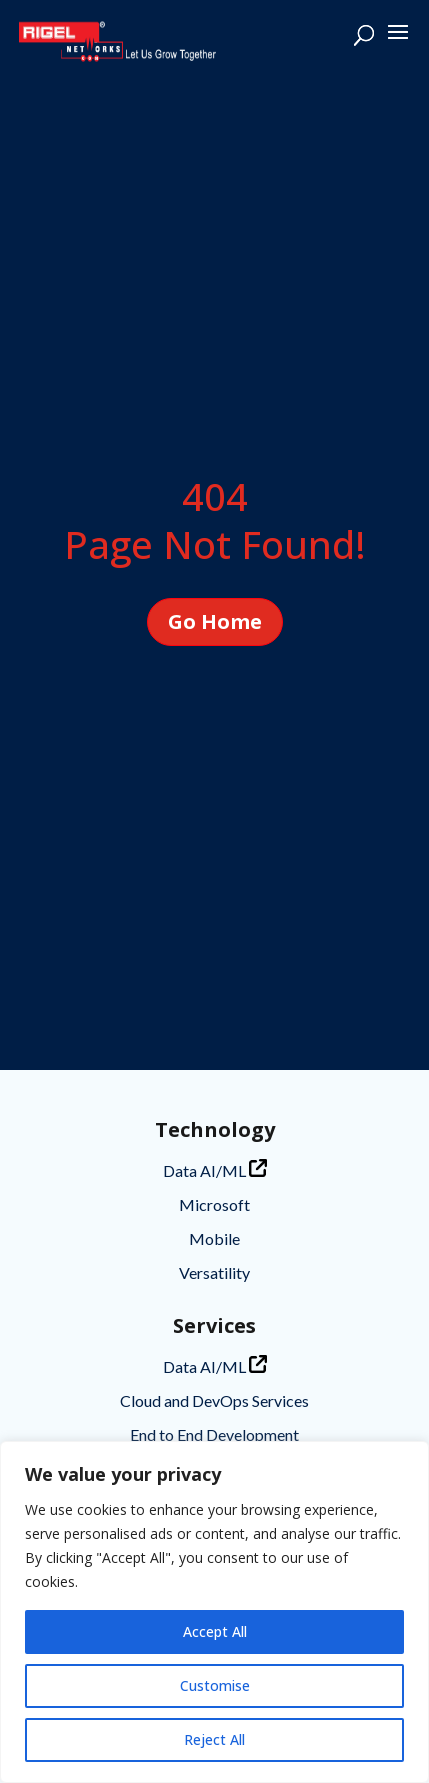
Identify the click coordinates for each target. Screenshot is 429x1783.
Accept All (215, 1631)
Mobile (214, 1238)
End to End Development (214, 1434)
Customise (215, 1685)
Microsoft (214, 1204)
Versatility (214, 1272)
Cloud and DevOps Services (214, 1400)
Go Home (215, 621)
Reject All (214, 1739)
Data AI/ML (215, 1169)
